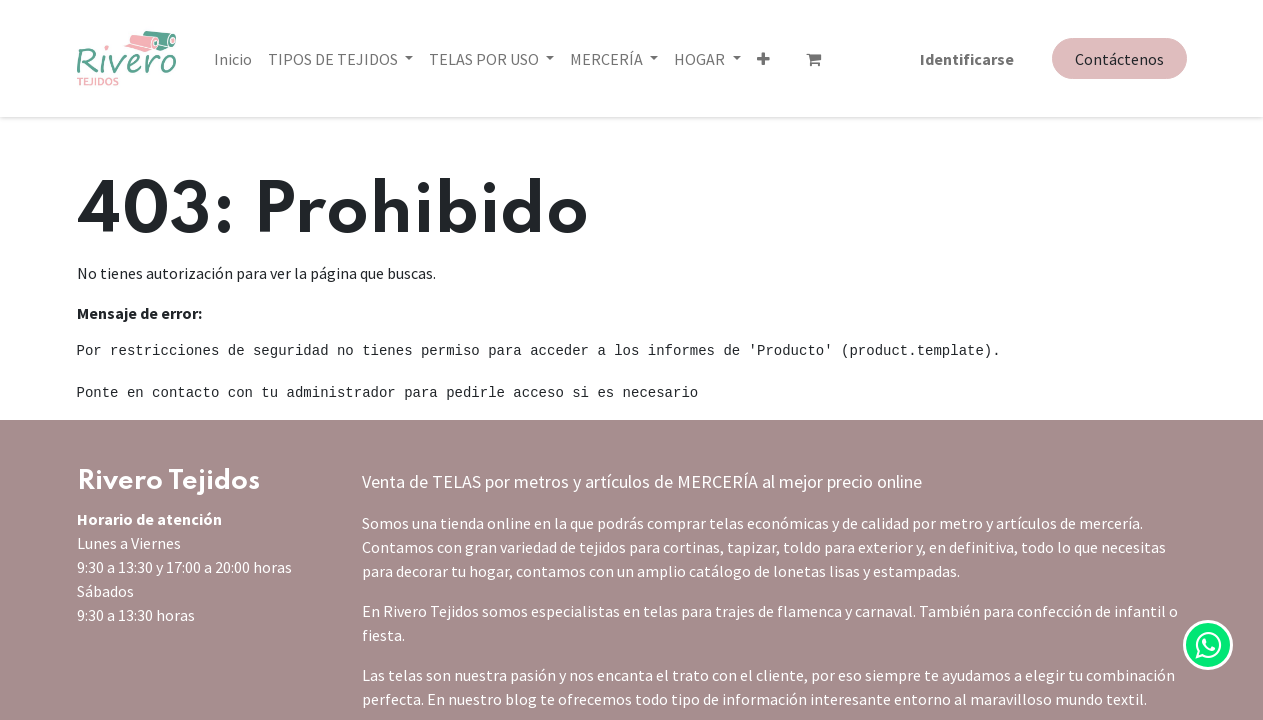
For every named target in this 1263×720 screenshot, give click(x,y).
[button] (680, 58)
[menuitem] (233, 58)
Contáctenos (1119, 59)
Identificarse (967, 58)
